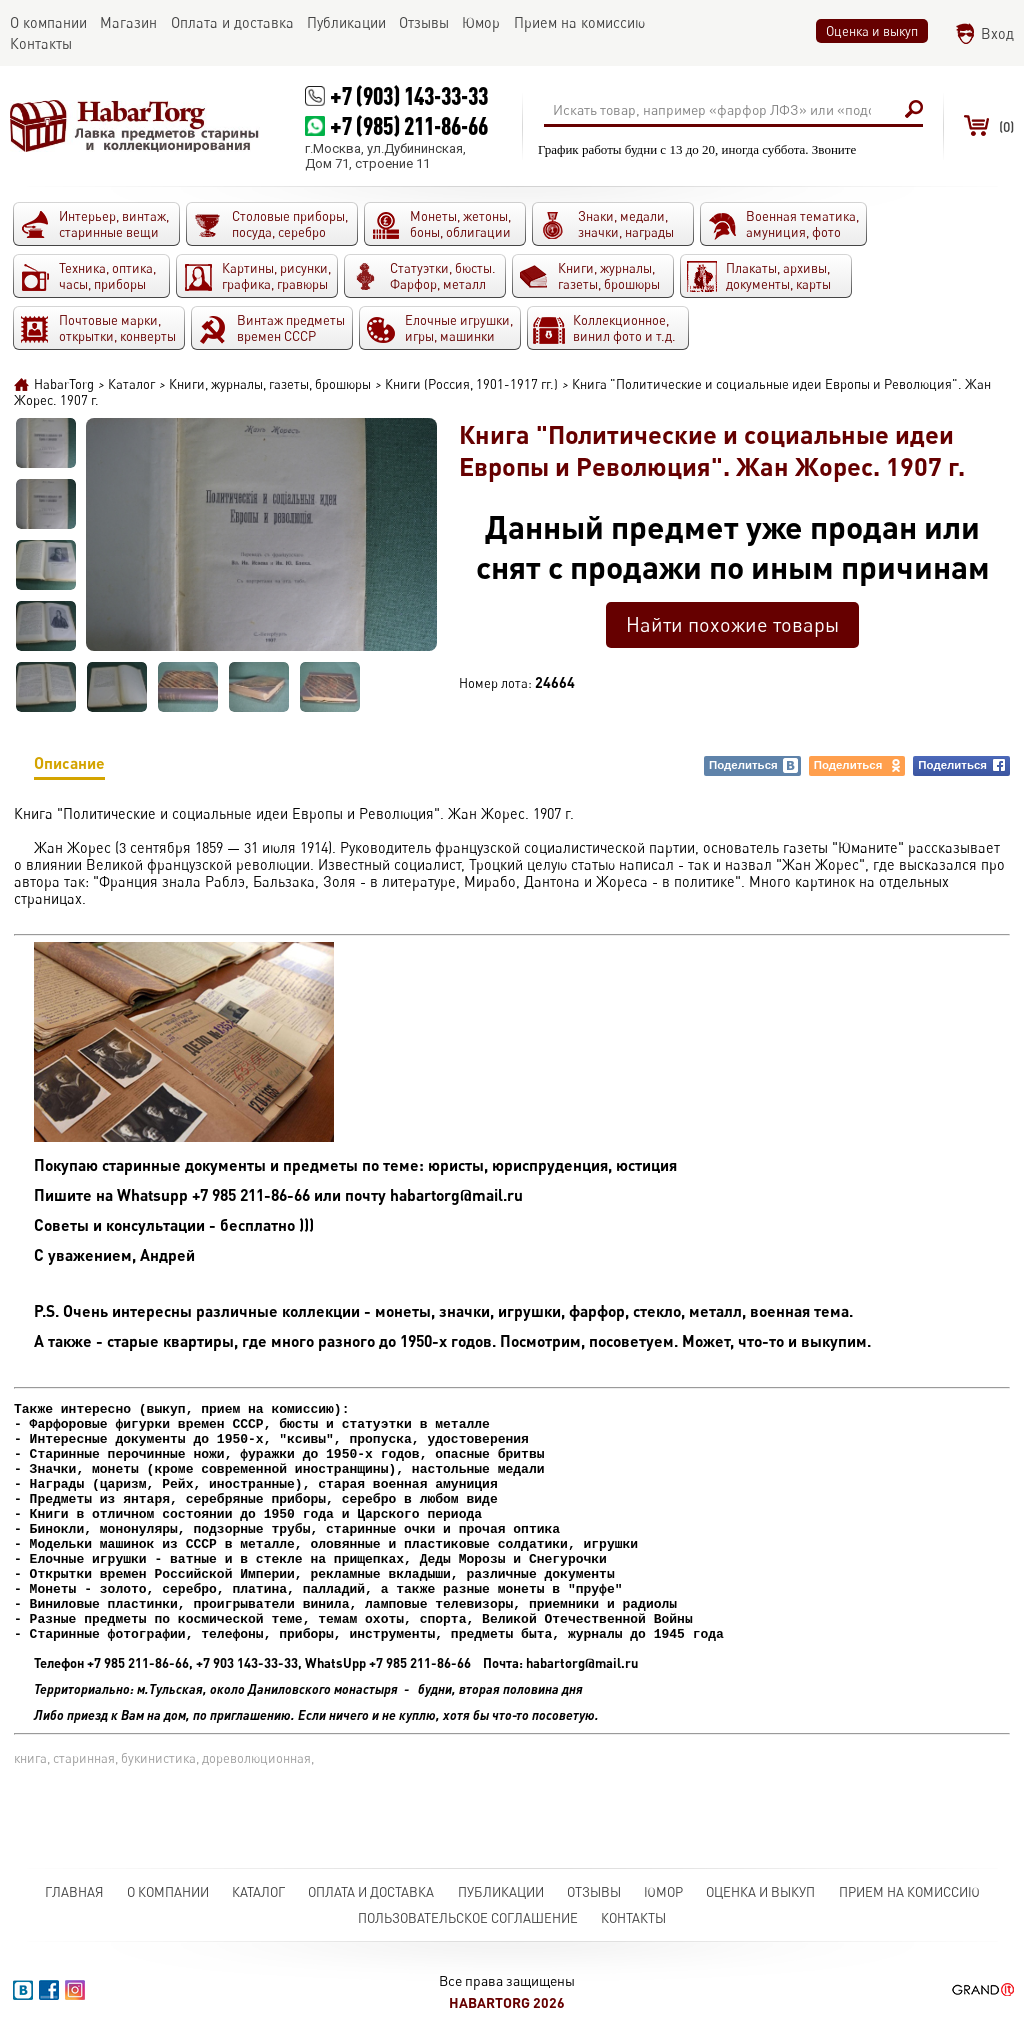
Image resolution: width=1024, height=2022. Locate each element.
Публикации (501, 1892)
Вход (997, 33)
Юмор (663, 1892)
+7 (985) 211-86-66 (409, 125)
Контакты (633, 1918)
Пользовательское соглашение (468, 1918)
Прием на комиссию (909, 1892)
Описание (69, 766)
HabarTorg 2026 (507, 2002)
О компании (168, 1892)
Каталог (258, 1892)
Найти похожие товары (732, 624)
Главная (74, 1892)
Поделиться (754, 765)
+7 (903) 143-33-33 (409, 95)
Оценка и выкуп (872, 31)
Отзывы (594, 1892)
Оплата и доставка (371, 1892)
